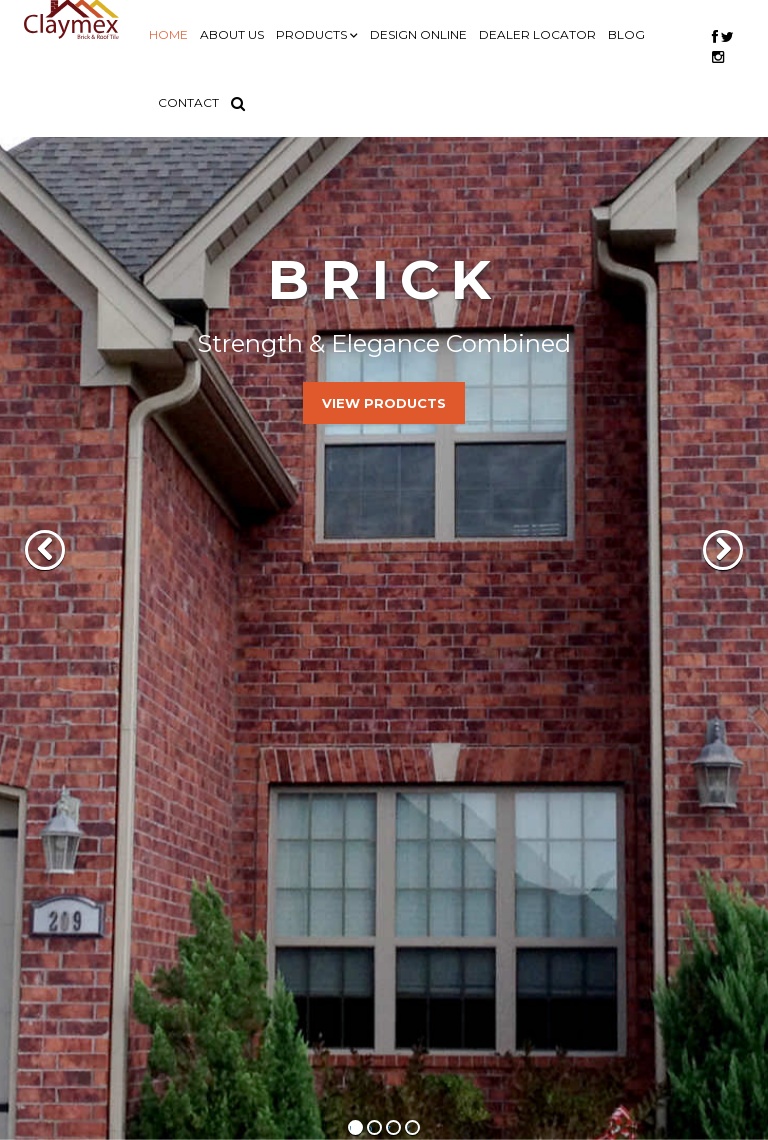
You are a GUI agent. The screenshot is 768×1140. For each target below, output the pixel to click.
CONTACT (188, 102)
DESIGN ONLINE (418, 34)
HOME (168, 34)
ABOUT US (232, 34)
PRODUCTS (313, 34)
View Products (384, 403)
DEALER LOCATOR (537, 34)
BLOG (626, 34)
